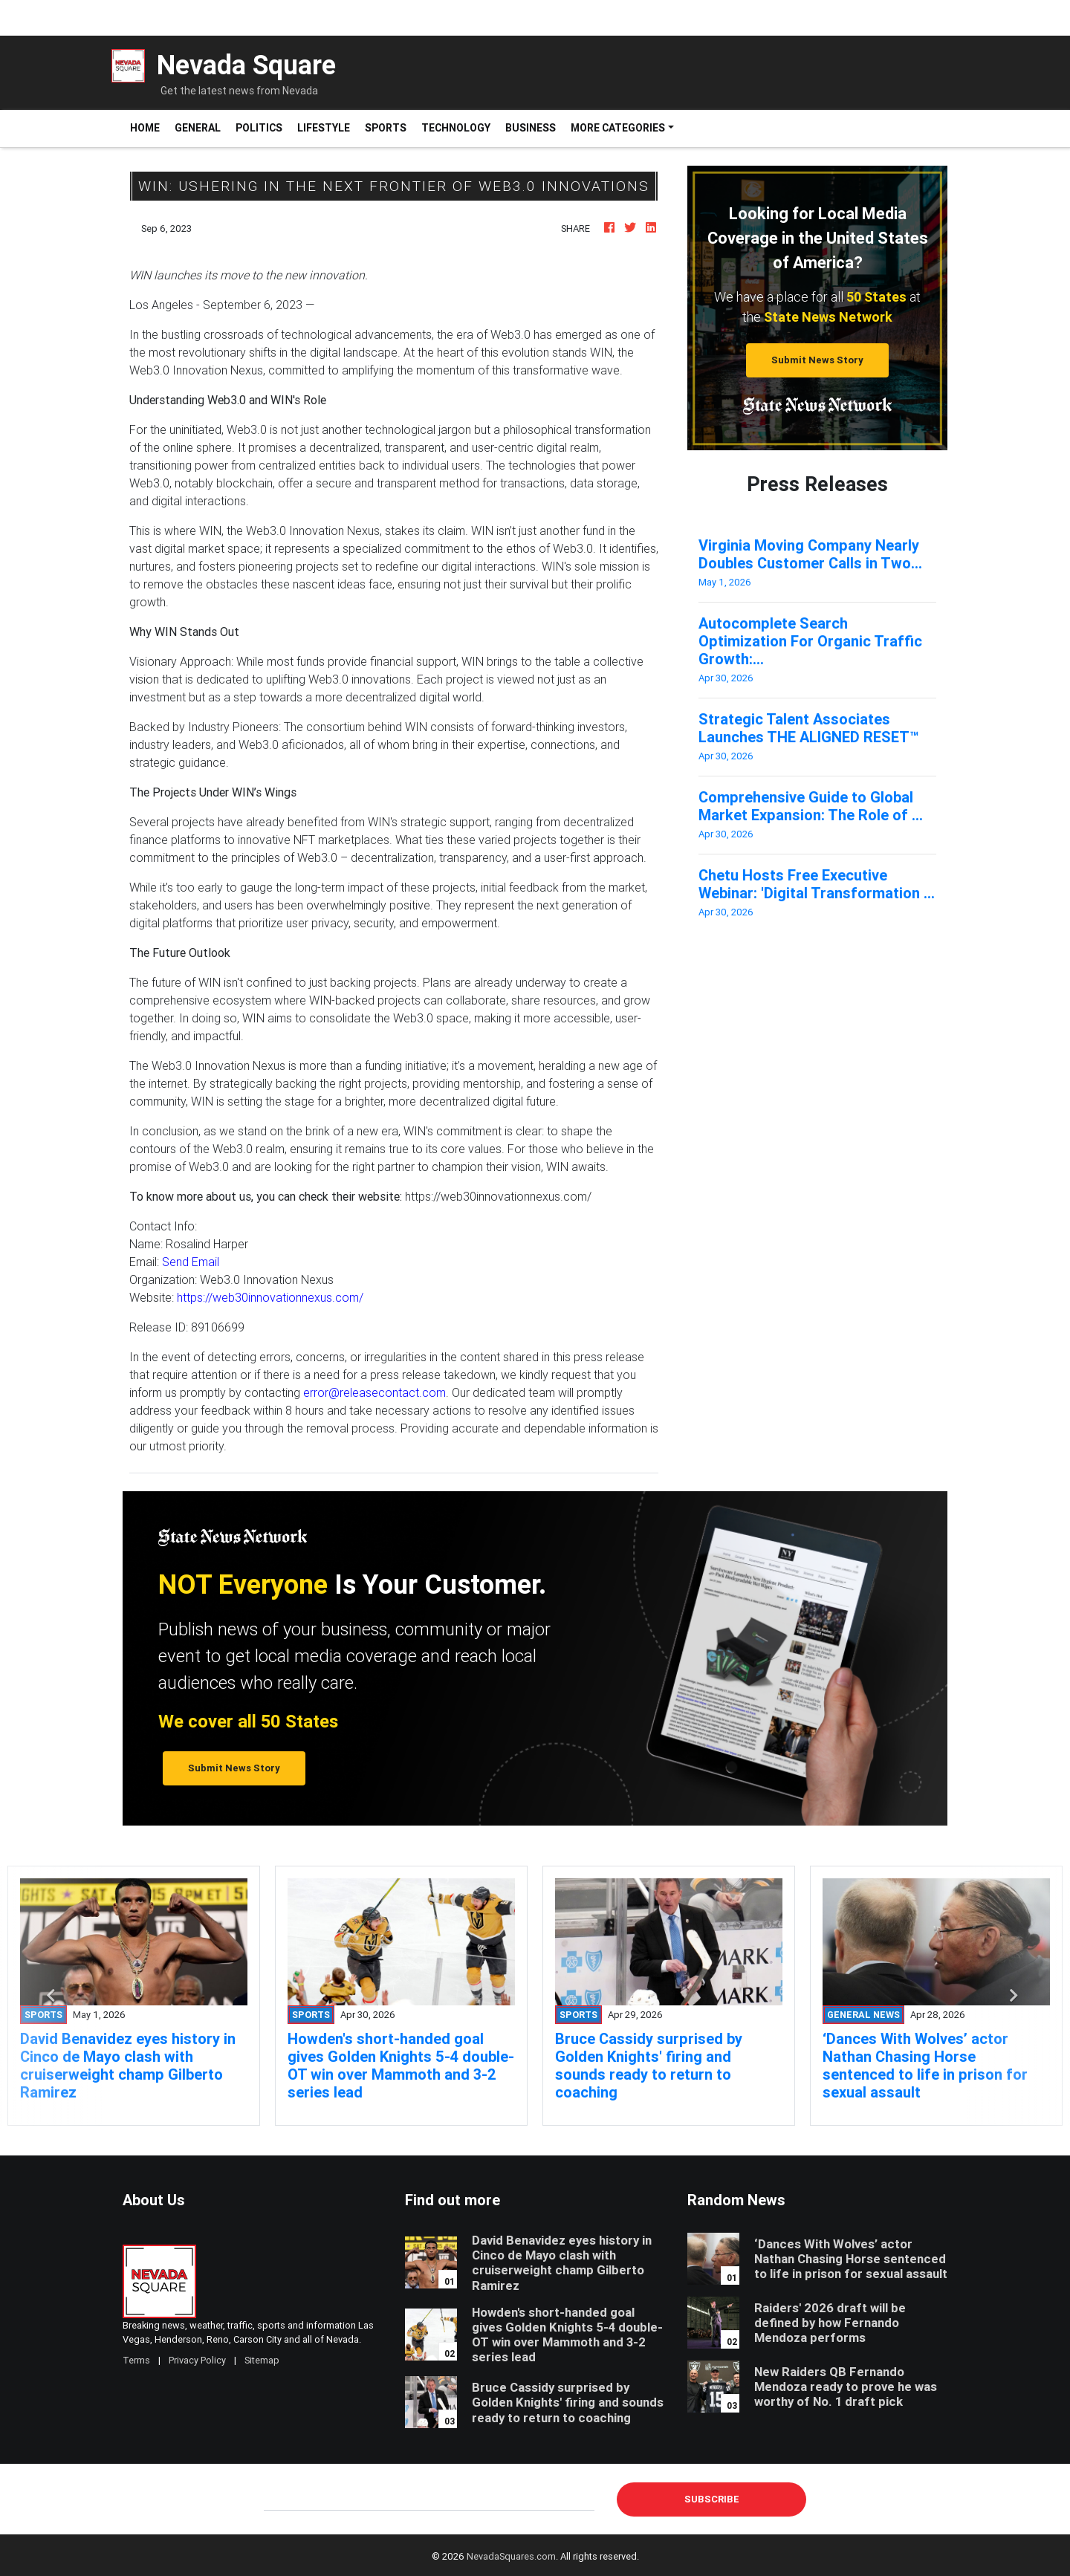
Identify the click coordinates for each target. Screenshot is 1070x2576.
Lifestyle (323, 127)
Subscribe (711, 2499)
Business (530, 127)
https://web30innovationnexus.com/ (270, 1297)
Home (148, 127)
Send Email (190, 1261)
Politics (259, 127)
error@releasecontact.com (374, 1392)
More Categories (618, 127)
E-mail (279, 2498)
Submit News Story (817, 360)
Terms (136, 2360)
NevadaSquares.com (511, 2556)
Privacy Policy (197, 2360)
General (198, 127)
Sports (385, 127)
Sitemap (261, 2360)
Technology (455, 127)
